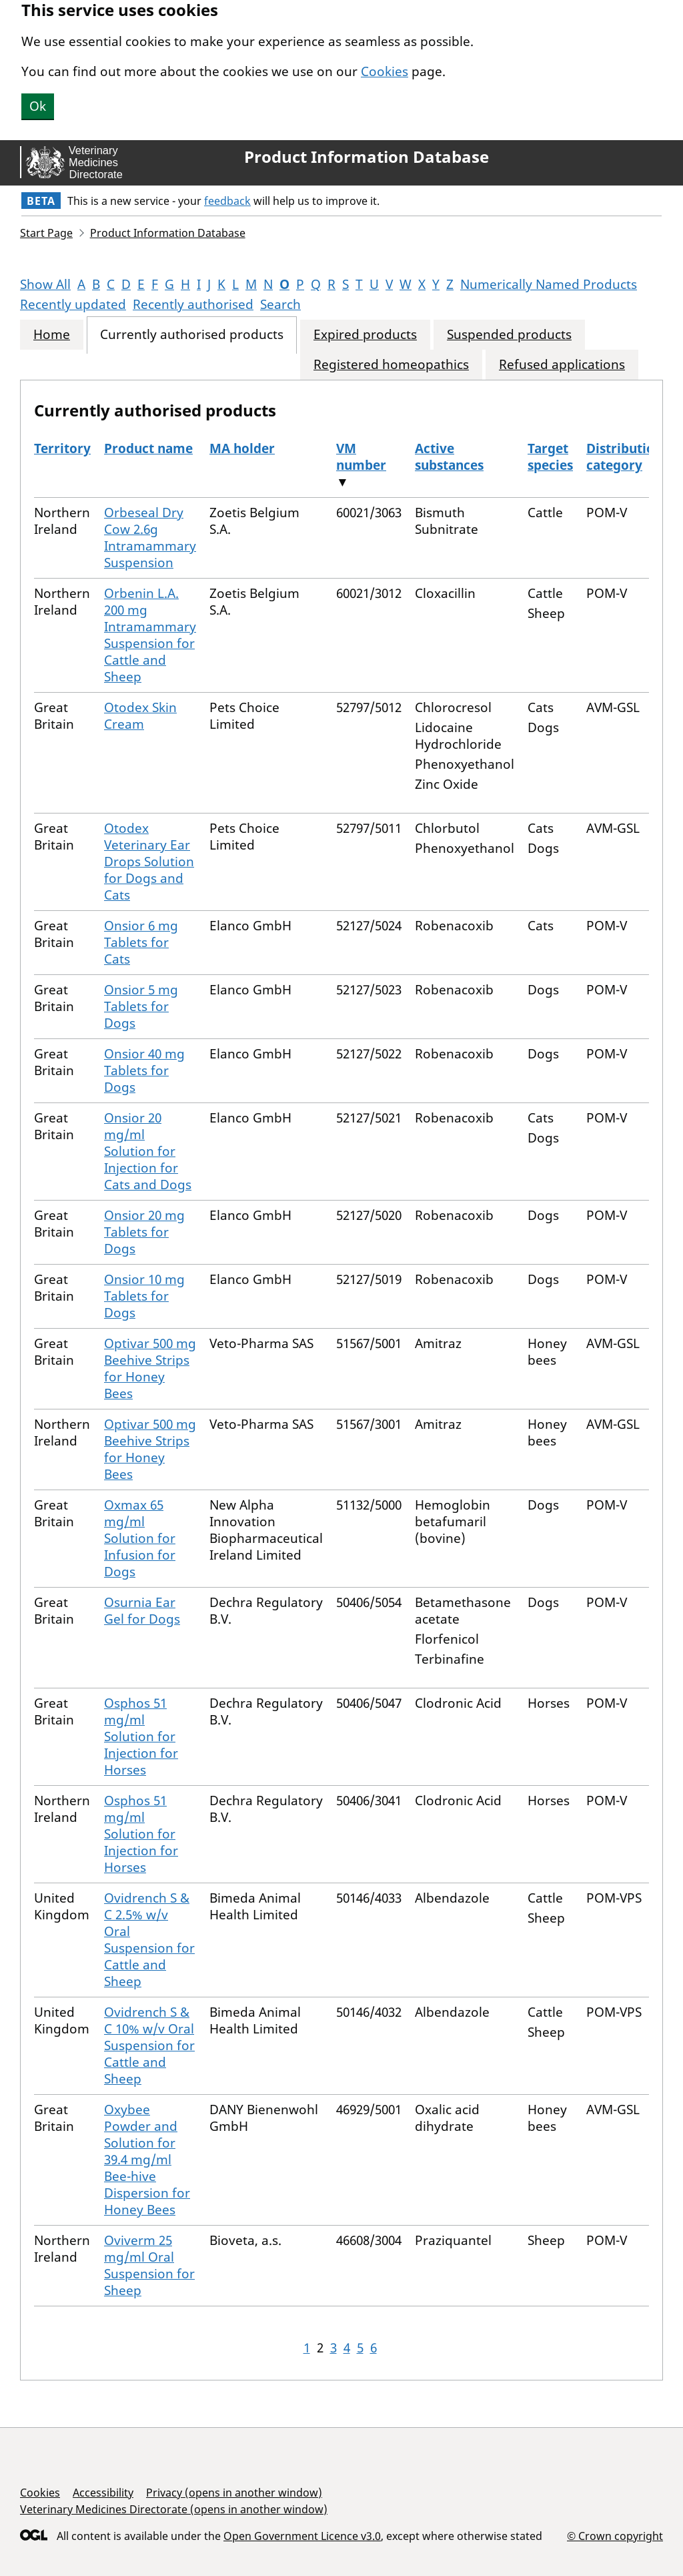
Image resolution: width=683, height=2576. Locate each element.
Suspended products (509, 334)
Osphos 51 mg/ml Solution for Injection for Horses (141, 1736)
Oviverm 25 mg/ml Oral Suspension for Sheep (149, 2265)
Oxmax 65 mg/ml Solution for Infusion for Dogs (139, 1538)
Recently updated (73, 304)
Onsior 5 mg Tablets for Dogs (141, 1006)
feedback (227, 201)
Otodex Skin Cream (140, 716)
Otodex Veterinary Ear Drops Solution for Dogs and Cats (149, 862)
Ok (37, 106)
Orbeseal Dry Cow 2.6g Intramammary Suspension (150, 537)
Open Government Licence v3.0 (302, 2536)
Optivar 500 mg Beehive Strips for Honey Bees (150, 1368)
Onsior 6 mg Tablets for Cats (141, 942)
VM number (361, 457)
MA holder (242, 448)
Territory (62, 448)
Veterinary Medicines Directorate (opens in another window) (173, 2509)
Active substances (449, 457)
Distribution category (624, 457)
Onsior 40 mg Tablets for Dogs (144, 1070)
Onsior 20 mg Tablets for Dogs (144, 1232)
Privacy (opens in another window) (234, 2492)
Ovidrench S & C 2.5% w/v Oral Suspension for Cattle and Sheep (149, 1939)
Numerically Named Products (548, 284)
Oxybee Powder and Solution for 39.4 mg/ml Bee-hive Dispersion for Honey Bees (147, 2159)
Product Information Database (366, 157)
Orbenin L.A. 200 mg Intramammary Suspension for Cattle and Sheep (150, 635)
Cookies (384, 71)
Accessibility (103, 2492)
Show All (45, 284)
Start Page (46, 233)
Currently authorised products (191, 334)
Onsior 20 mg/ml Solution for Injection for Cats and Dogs (147, 1151)
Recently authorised (193, 304)
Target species (550, 457)
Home (51, 334)
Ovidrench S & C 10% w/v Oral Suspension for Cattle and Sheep (149, 2045)
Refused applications (562, 364)
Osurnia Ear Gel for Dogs (142, 1611)
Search (280, 304)
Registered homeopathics (391, 364)
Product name (148, 448)
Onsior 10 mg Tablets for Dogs (144, 1296)
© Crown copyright (615, 2536)
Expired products (365, 334)
